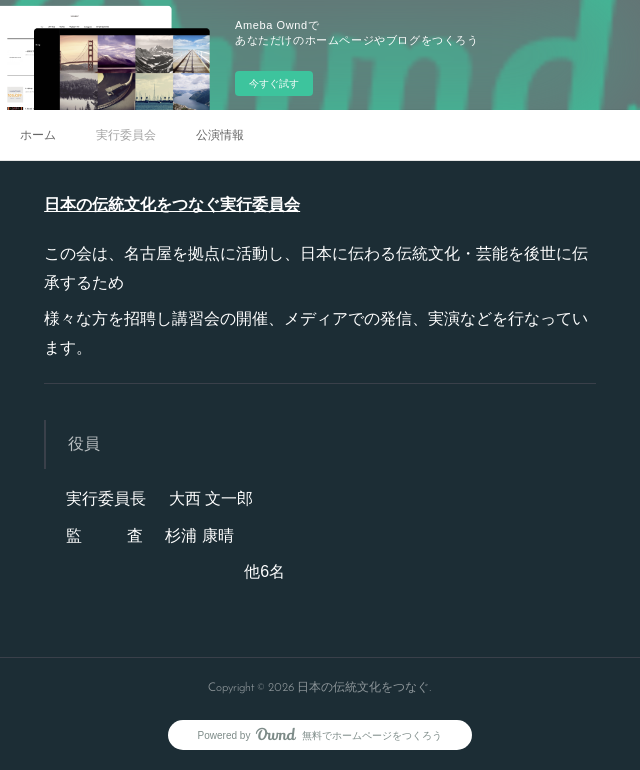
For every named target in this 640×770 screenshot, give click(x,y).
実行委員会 (126, 135)
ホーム (38, 135)
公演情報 (220, 135)
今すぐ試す (274, 83)
